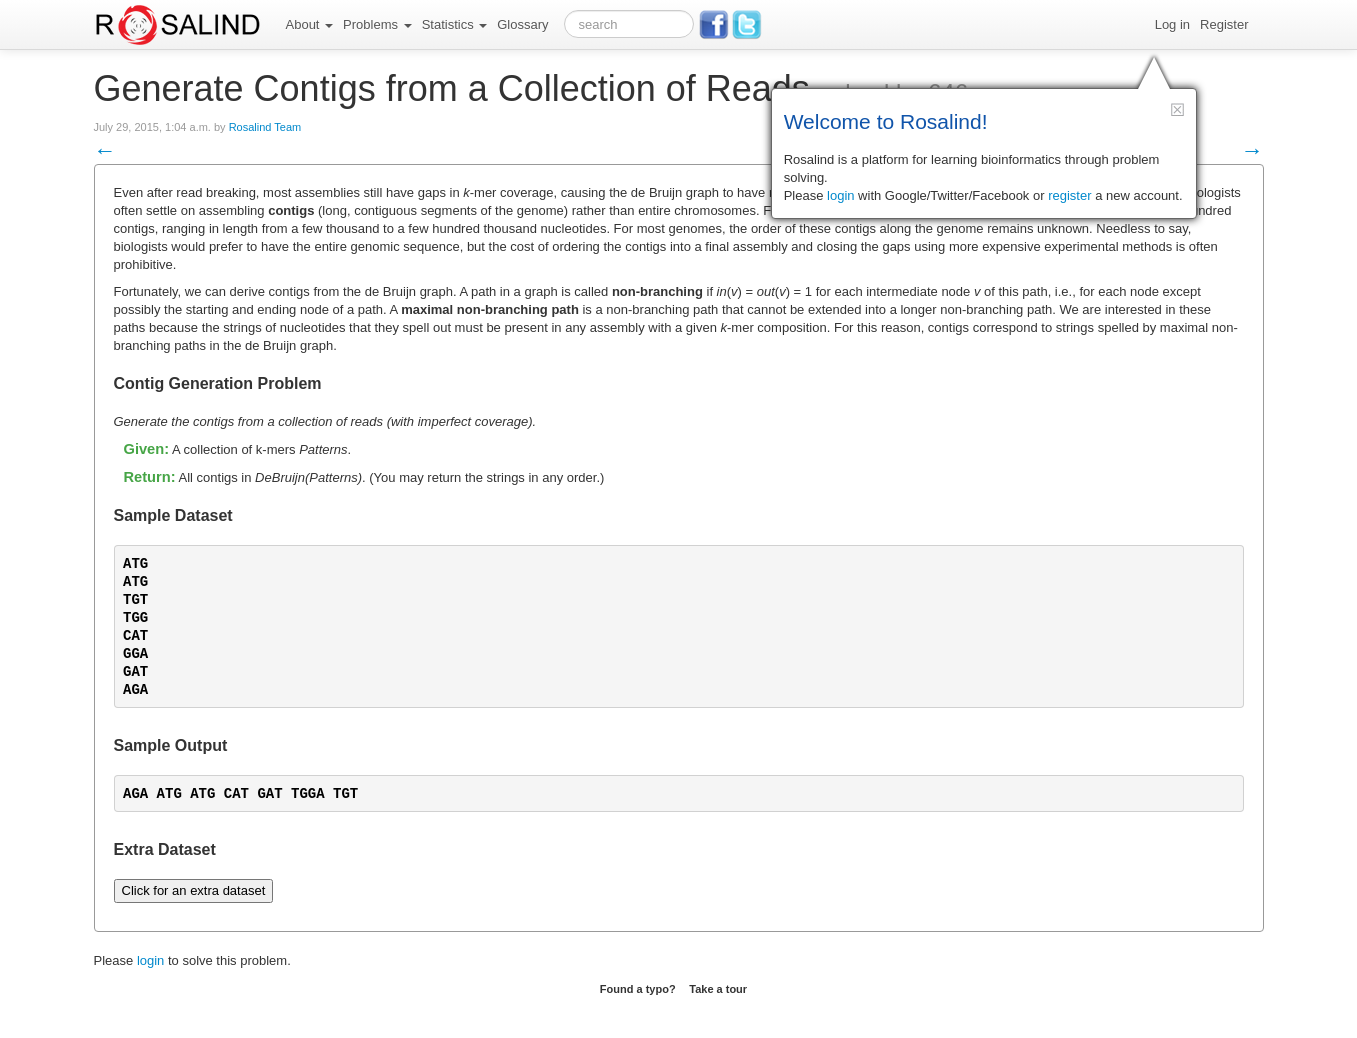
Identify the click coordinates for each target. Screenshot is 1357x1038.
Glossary (522, 24)
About (310, 24)
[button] (1177, 109)
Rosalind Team (265, 127)
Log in (1172, 24)
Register (1224, 24)
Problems (377, 24)
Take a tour (718, 989)
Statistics (455, 24)
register (1069, 195)
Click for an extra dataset (194, 890)
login (150, 960)
